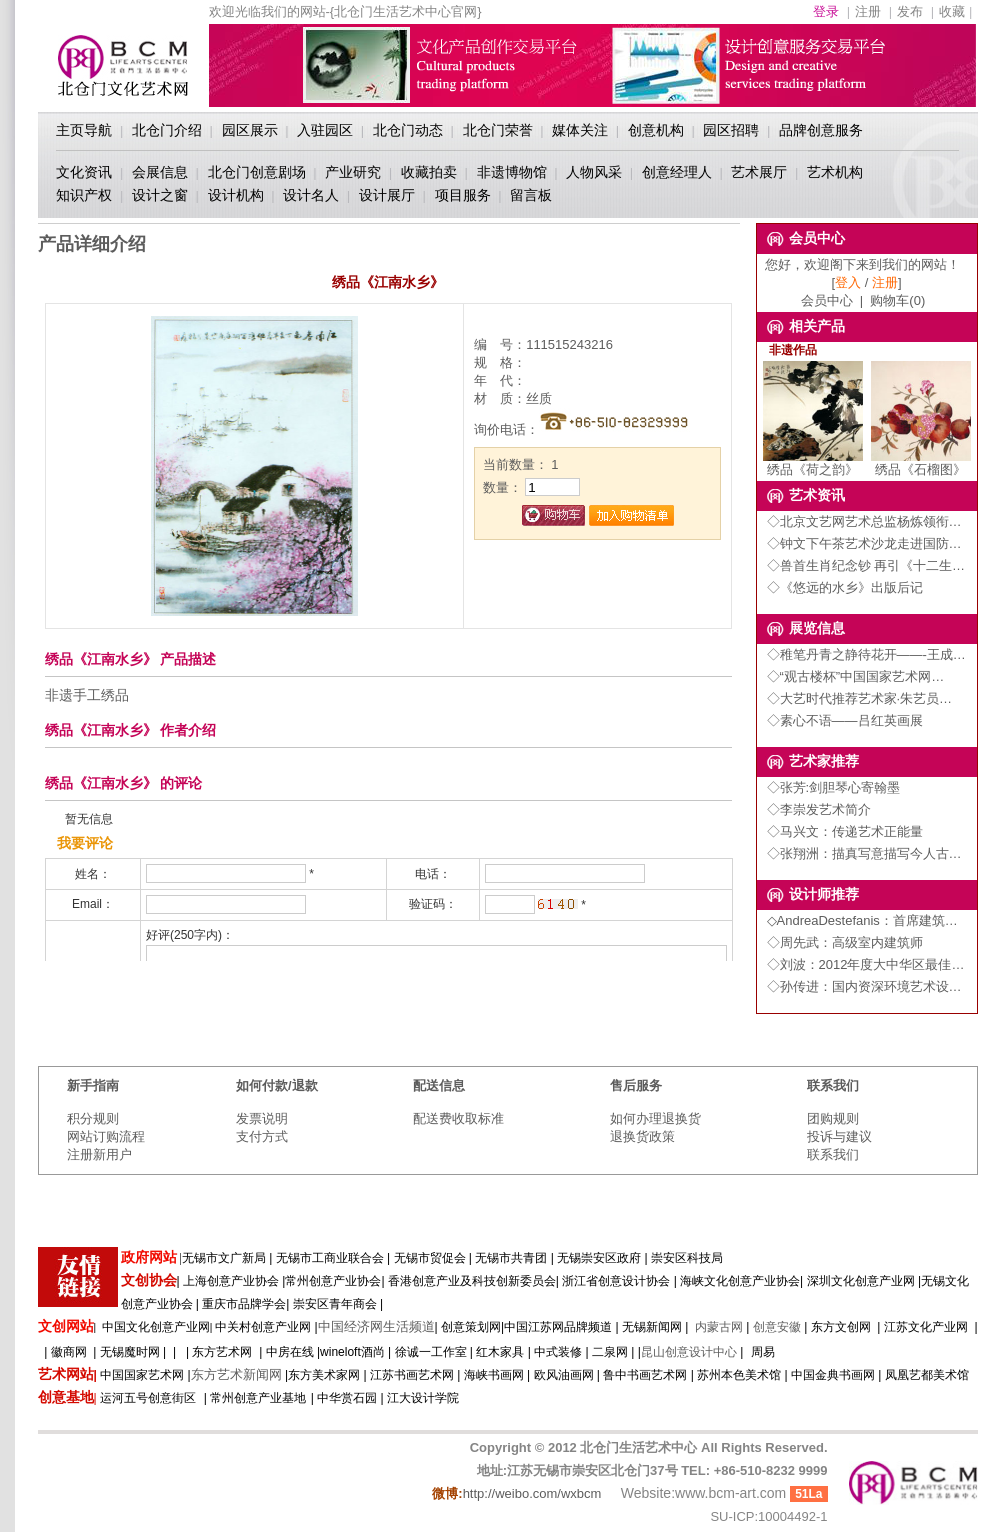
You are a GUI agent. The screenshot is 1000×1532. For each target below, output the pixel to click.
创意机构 (656, 130)
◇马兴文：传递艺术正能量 (845, 831)
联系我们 (833, 1154)
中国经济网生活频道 (376, 1326)
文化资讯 (84, 172)
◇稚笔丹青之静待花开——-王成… (866, 654)
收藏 (952, 11)
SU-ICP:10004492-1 (768, 1516)
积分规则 (93, 1118)
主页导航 (84, 130)
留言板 (531, 195)
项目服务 (463, 195)
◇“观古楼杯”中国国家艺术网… (856, 676)
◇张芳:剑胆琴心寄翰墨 (834, 787)
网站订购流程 (106, 1136)
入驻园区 (325, 130)
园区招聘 (731, 130)
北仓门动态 (408, 130)
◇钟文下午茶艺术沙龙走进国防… (864, 543)
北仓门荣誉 (498, 130)
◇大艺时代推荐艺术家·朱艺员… (860, 698)
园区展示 (250, 130)
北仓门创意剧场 (257, 172)
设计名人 (311, 195)
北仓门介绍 (167, 130)
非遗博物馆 (512, 172)
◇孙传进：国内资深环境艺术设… (864, 986)
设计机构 (236, 195)
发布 (910, 11)
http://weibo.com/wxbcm (532, 1493)
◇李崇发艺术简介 (819, 809)
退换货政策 (642, 1136)
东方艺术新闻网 (236, 1374)
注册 (868, 11)
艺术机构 (835, 172)
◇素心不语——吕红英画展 (845, 720)
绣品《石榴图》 (921, 463)
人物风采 (594, 172)
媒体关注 (580, 130)
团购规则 (833, 1118)
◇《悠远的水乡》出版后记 (845, 587)
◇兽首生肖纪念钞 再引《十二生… (866, 565)
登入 (848, 282)
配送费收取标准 (458, 1118)
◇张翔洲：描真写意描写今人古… (864, 853)
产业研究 (353, 172)
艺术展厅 (759, 172)
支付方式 (262, 1136)
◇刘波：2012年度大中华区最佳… (866, 964)
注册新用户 (99, 1154)
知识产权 (84, 195)
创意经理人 (677, 172)
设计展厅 (387, 195)
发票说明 (262, 1118)
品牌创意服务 (821, 130)
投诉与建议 (839, 1136)
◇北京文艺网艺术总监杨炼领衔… (864, 521)
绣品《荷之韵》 (813, 463)
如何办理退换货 (655, 1118)
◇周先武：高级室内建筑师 (845, 942)
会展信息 (160, 172)
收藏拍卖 (429, 172)
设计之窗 (160, 195)
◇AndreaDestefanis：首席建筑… (862, 920)
